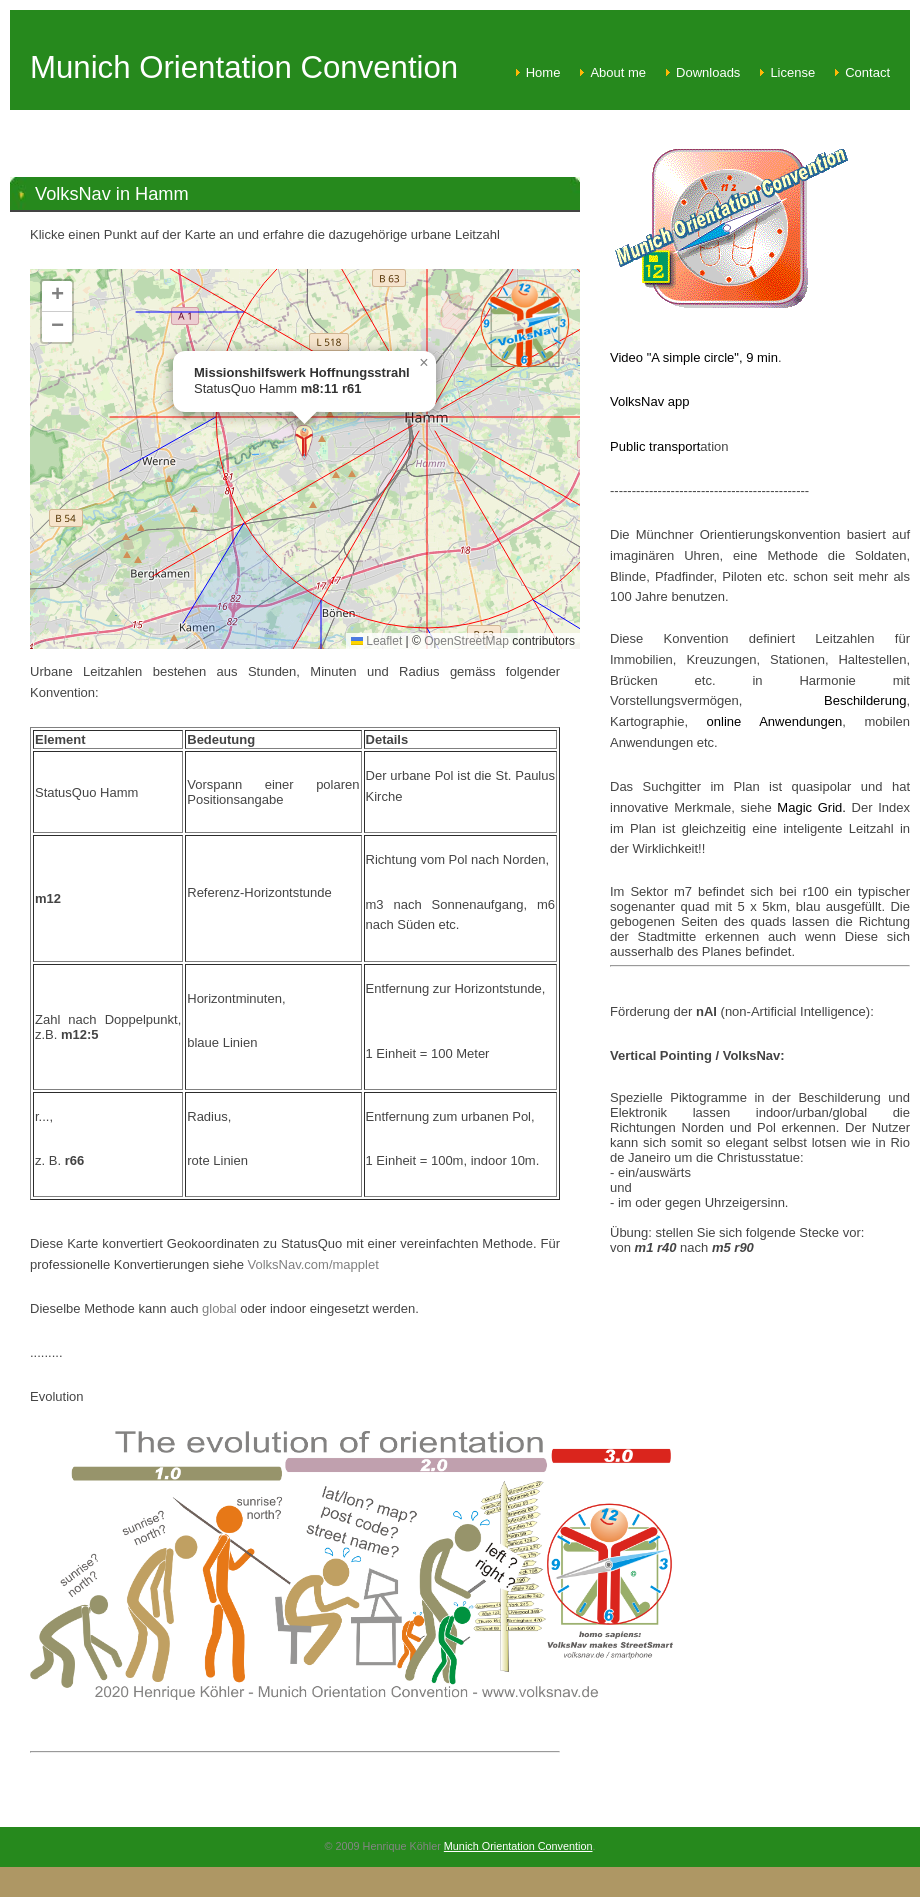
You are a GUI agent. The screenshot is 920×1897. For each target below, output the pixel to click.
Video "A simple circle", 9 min (694, 357)
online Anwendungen (765, 721)
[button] (304, 442)
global (221, 1308)
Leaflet (376, 641)
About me (618, 72)
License (792, 72)
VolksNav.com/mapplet (313, 1264)
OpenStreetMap (466, 641)
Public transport (655, 446)
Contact (867, 72)
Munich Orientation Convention (518, 1846)
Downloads (708, 72)
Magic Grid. (814, 807)
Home (543, 72)
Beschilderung (865, 700)
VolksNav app (650, 401)
